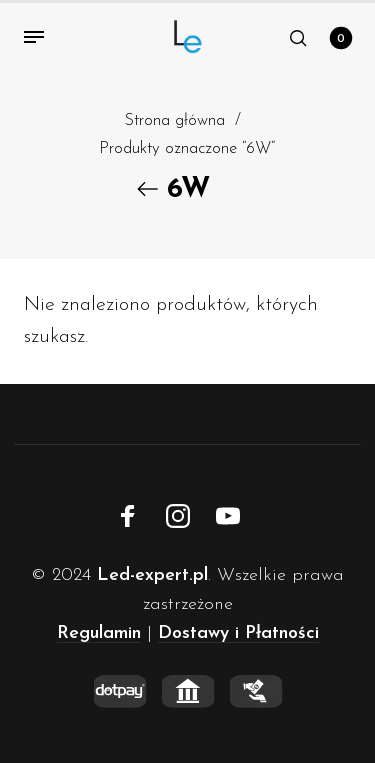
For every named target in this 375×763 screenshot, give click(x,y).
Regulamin (99, 633)
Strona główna (174, 121)
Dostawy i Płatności (238, 633)
